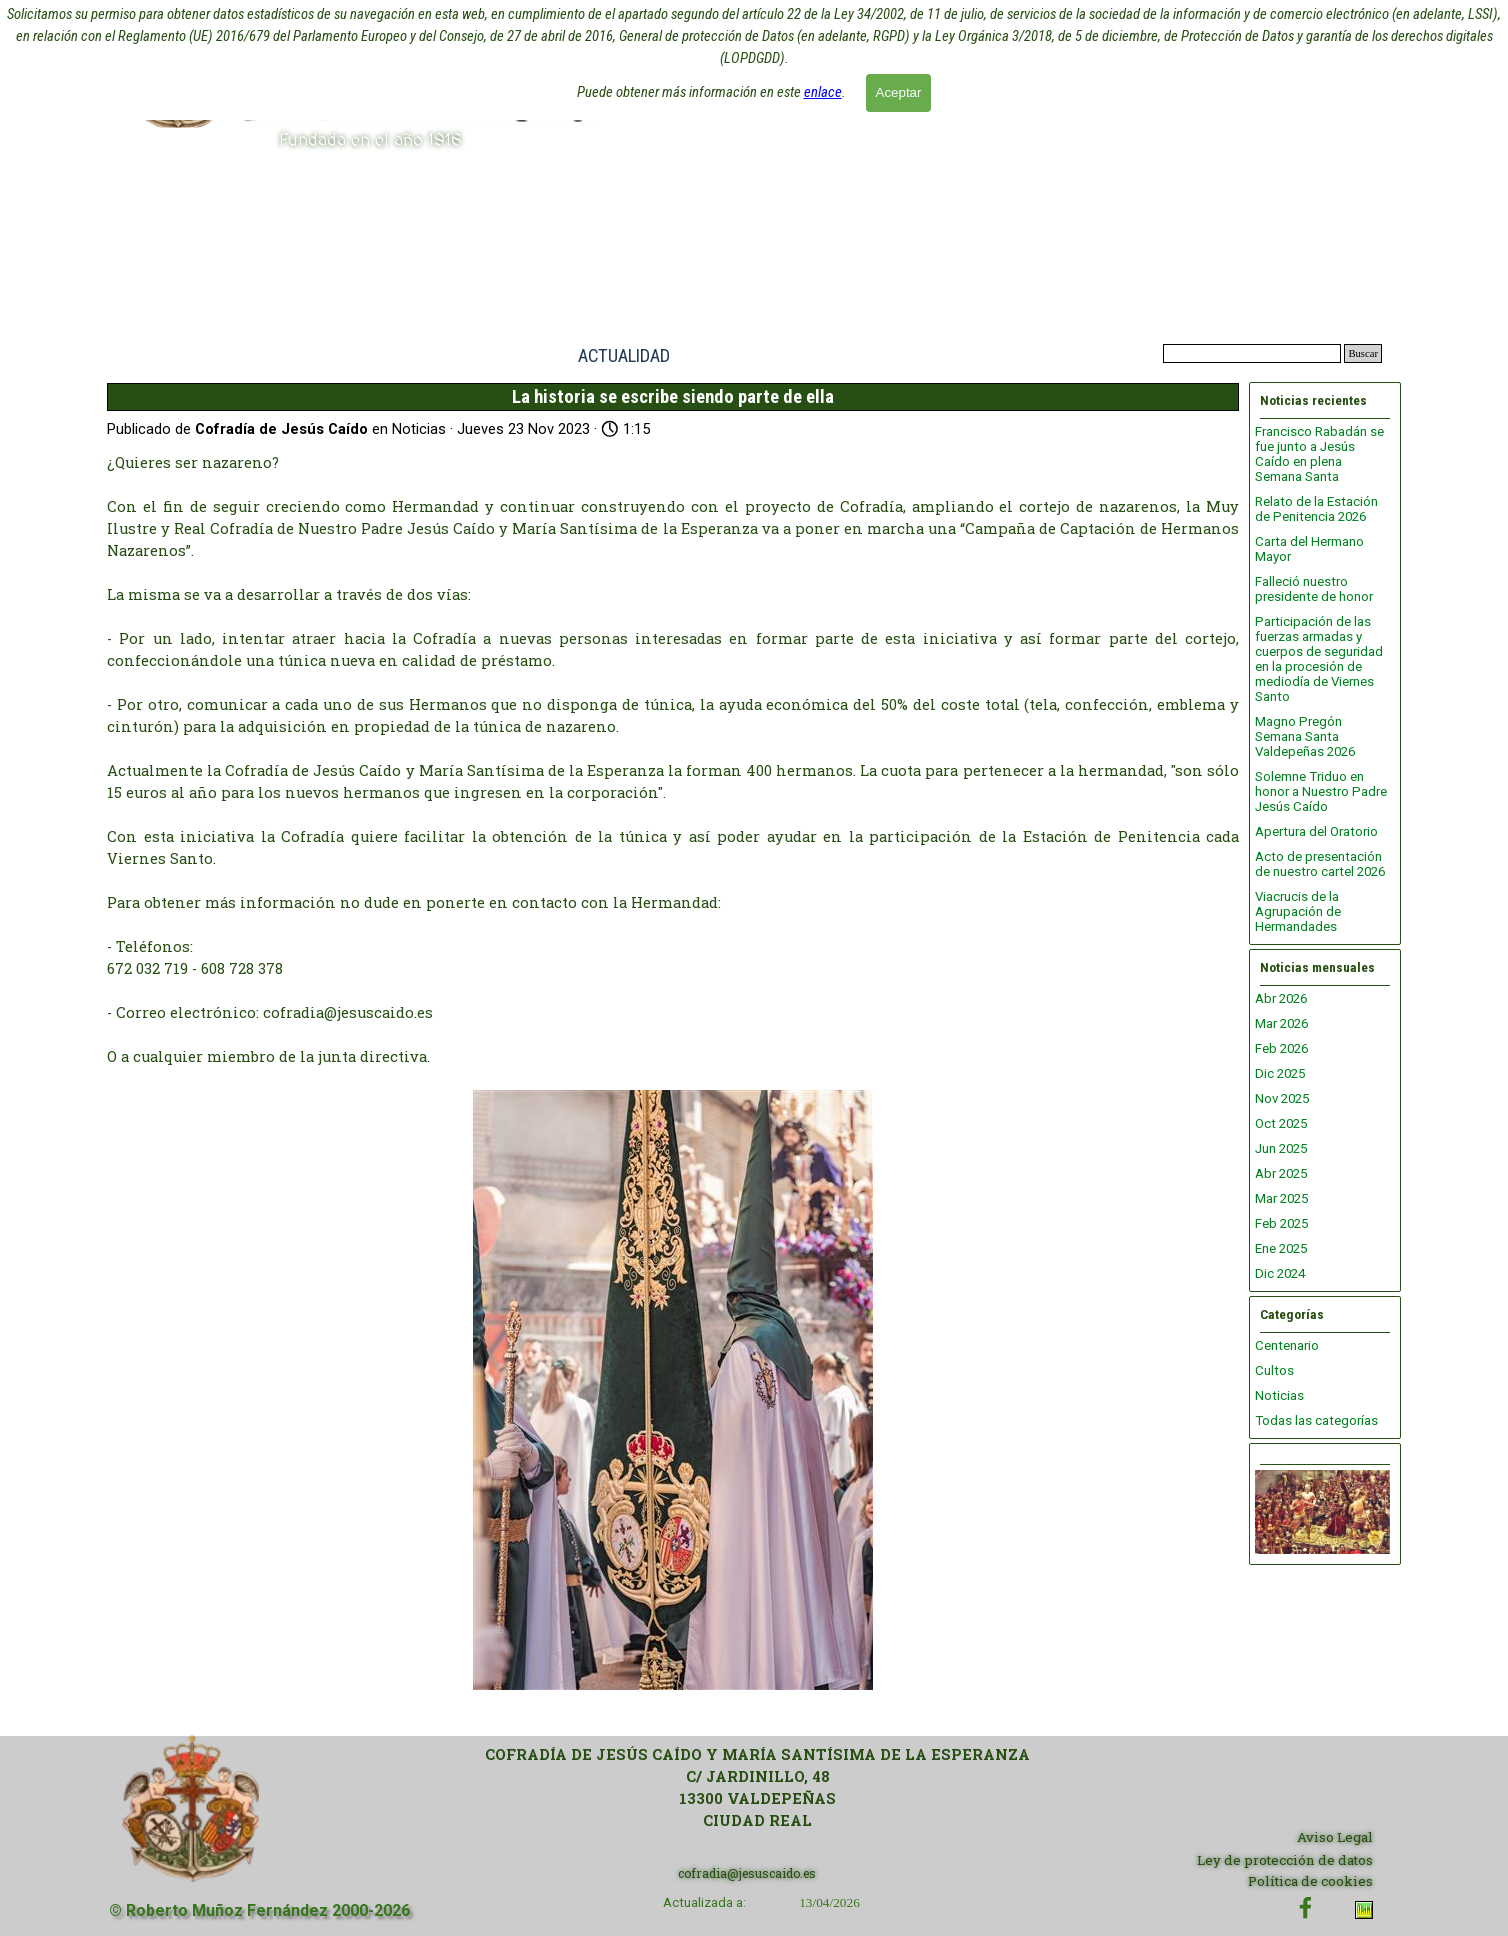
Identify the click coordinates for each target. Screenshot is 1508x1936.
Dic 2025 (1280, 1073)
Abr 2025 (1281, 1173)
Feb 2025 (1281, 1223)
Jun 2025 (1281, 1148)
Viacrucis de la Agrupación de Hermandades (1298, 911)
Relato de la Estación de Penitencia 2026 (1316, 509)
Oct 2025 (1281, 1123)
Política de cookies (1310, 1881)
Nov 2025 (1282, 1098)
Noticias (1279, 1395)
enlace (823, 88)
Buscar (1363, 353)
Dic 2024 (1280, 1273)
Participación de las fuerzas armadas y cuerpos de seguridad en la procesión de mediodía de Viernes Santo (1319, 659)
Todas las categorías (1316, 1420)
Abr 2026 (1281, 998)
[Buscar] (1252, 353)
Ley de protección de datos (1285, 1860)
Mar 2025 (1281, 1198)
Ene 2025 (1281, 1248)
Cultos (1274, 1370)
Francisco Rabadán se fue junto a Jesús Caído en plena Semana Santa (1319, 454)
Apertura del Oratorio (1316, 831)
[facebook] (1305, 1907)
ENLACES (1050, 356)
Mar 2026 (1281, 1023)
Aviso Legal (1335, 1837)
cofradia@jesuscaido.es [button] (747, 1873)
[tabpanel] (757, 1788)
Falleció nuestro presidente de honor (1314, 589)
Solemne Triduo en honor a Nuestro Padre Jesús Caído (1321, 791)
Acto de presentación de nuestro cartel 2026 (1320, 864)
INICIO (482, 356)
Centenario (1287, 1345)
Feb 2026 (1281, 1048)
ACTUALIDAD (624, 356)
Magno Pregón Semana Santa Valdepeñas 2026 (1305, 736)
